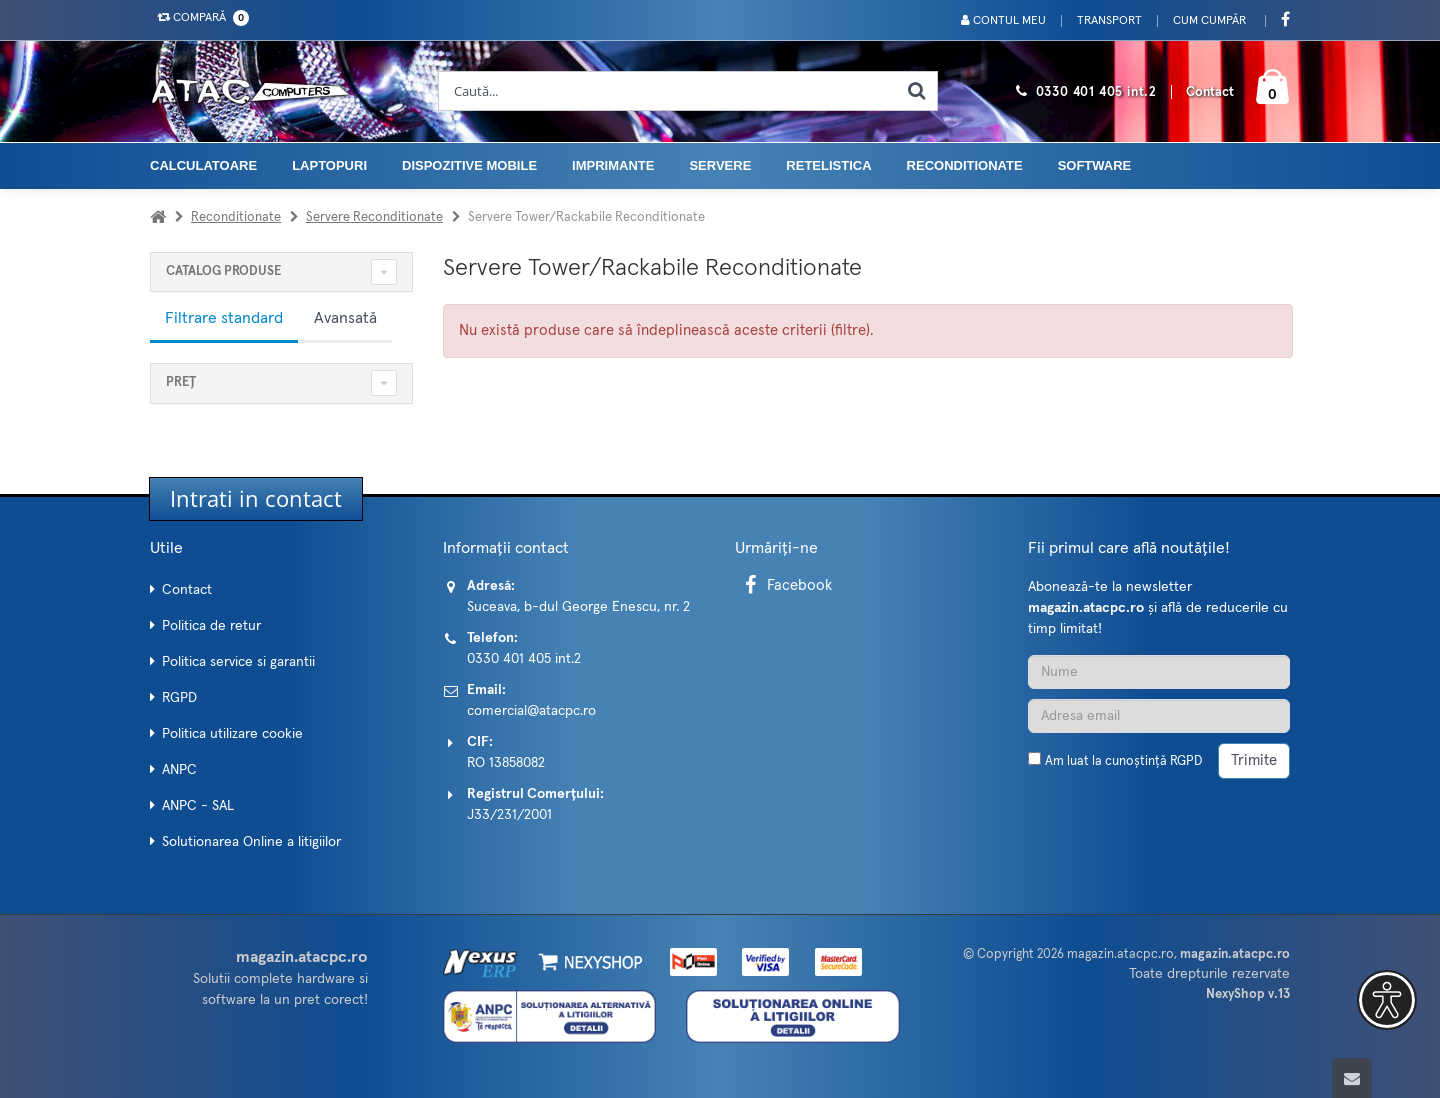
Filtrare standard (224, 318)
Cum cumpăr (1209, 21)
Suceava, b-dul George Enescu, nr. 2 (578, 607)
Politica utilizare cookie (232, 734)
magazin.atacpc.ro (1120, 954)
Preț (181, 382)
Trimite (1254, 760)
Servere (720, 165)
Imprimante (613, 165)
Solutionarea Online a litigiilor (251, 842)
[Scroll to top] (1352, 1078)
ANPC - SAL (198, 806)
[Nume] (1159, 672)
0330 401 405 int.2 (1096, 92)
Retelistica (828, 165)
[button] (1387, 1000)
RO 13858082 (506, 763)
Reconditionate (965, 165)
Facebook (785, 585)
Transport (1109, 21)
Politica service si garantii (238, 662)
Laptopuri (329, 165)
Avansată (345, 318)
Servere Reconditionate (374, 217)
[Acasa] (158, 217)
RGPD (179, 698)
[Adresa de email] (1159, 716)
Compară (199, 18)
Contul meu (1003, 20)
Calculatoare (203, 165)
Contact (1210, 92)
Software (1095, 165)
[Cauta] (917, 91)
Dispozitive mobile (469, 165)
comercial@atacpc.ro (531, 711)
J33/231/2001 (509, 815)
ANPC (179, 770)
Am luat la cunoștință (1123, 761)
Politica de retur (211, 626)
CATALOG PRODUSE (223, 271)
